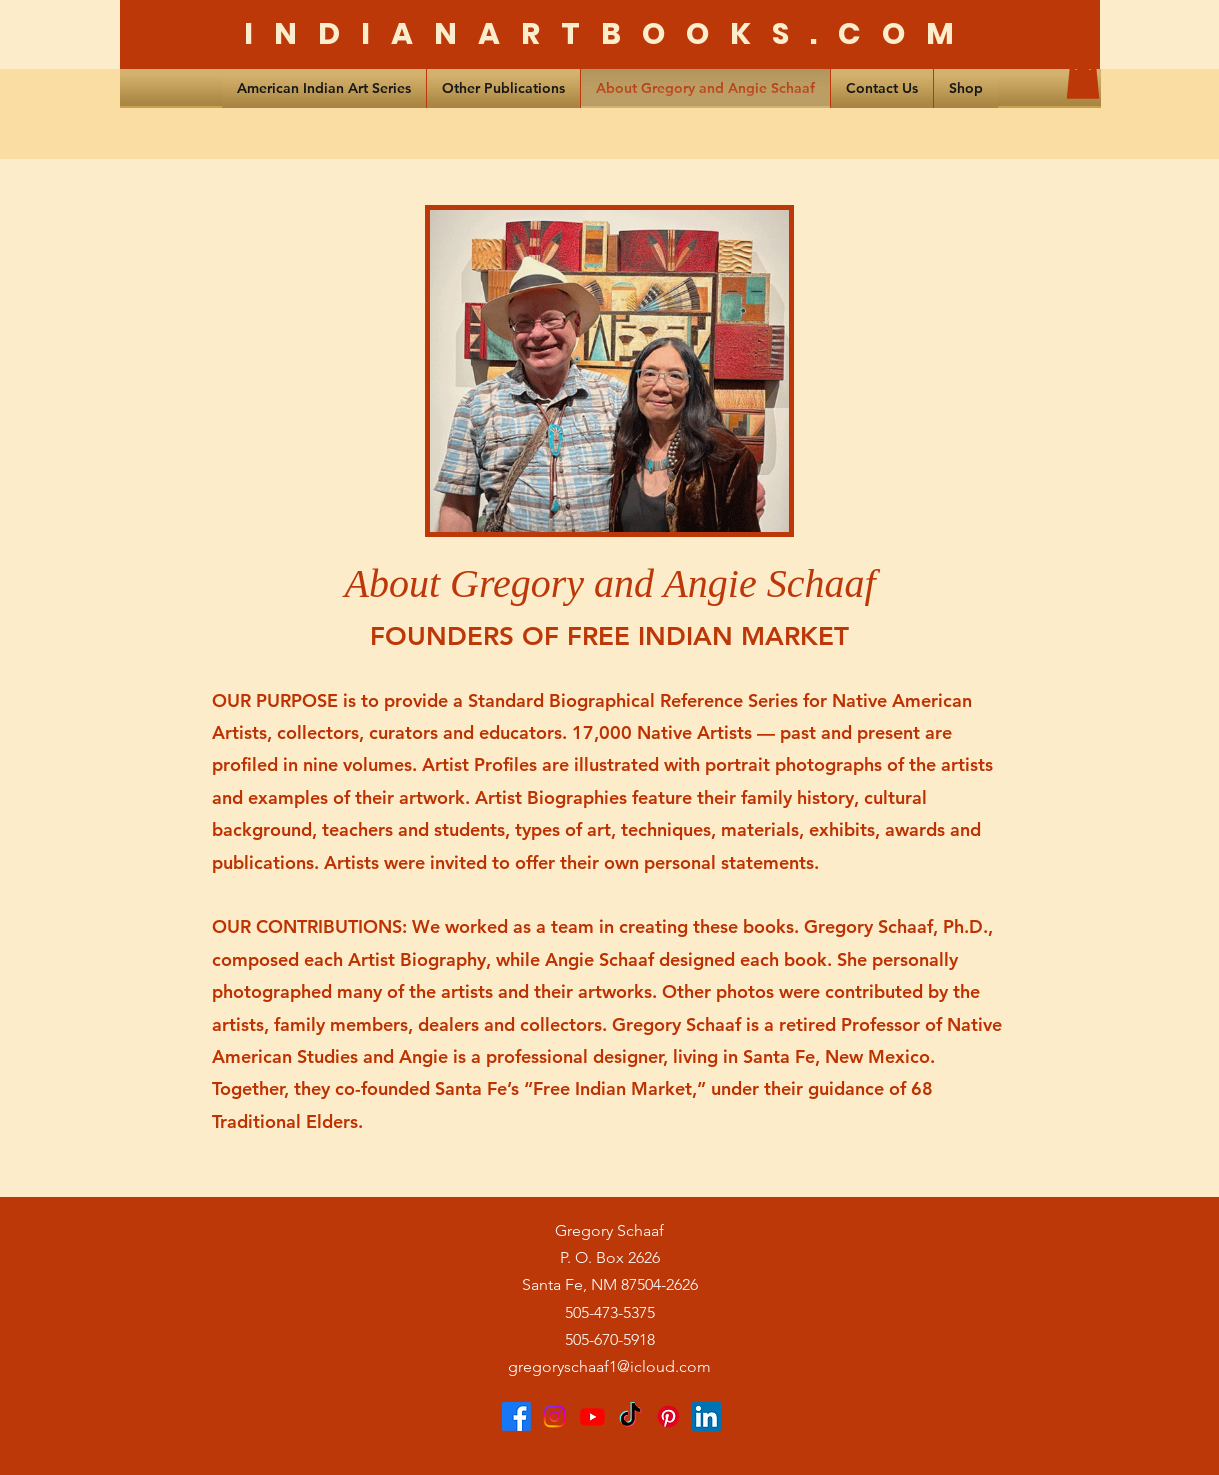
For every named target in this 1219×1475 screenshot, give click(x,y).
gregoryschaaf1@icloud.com (609, 1366)
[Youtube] (592, 1416)
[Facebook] (516, 1416)
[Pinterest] (668, 1416)
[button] (1083, 78)
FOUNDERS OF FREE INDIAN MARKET (609, 636)
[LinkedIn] (706, 1416)
